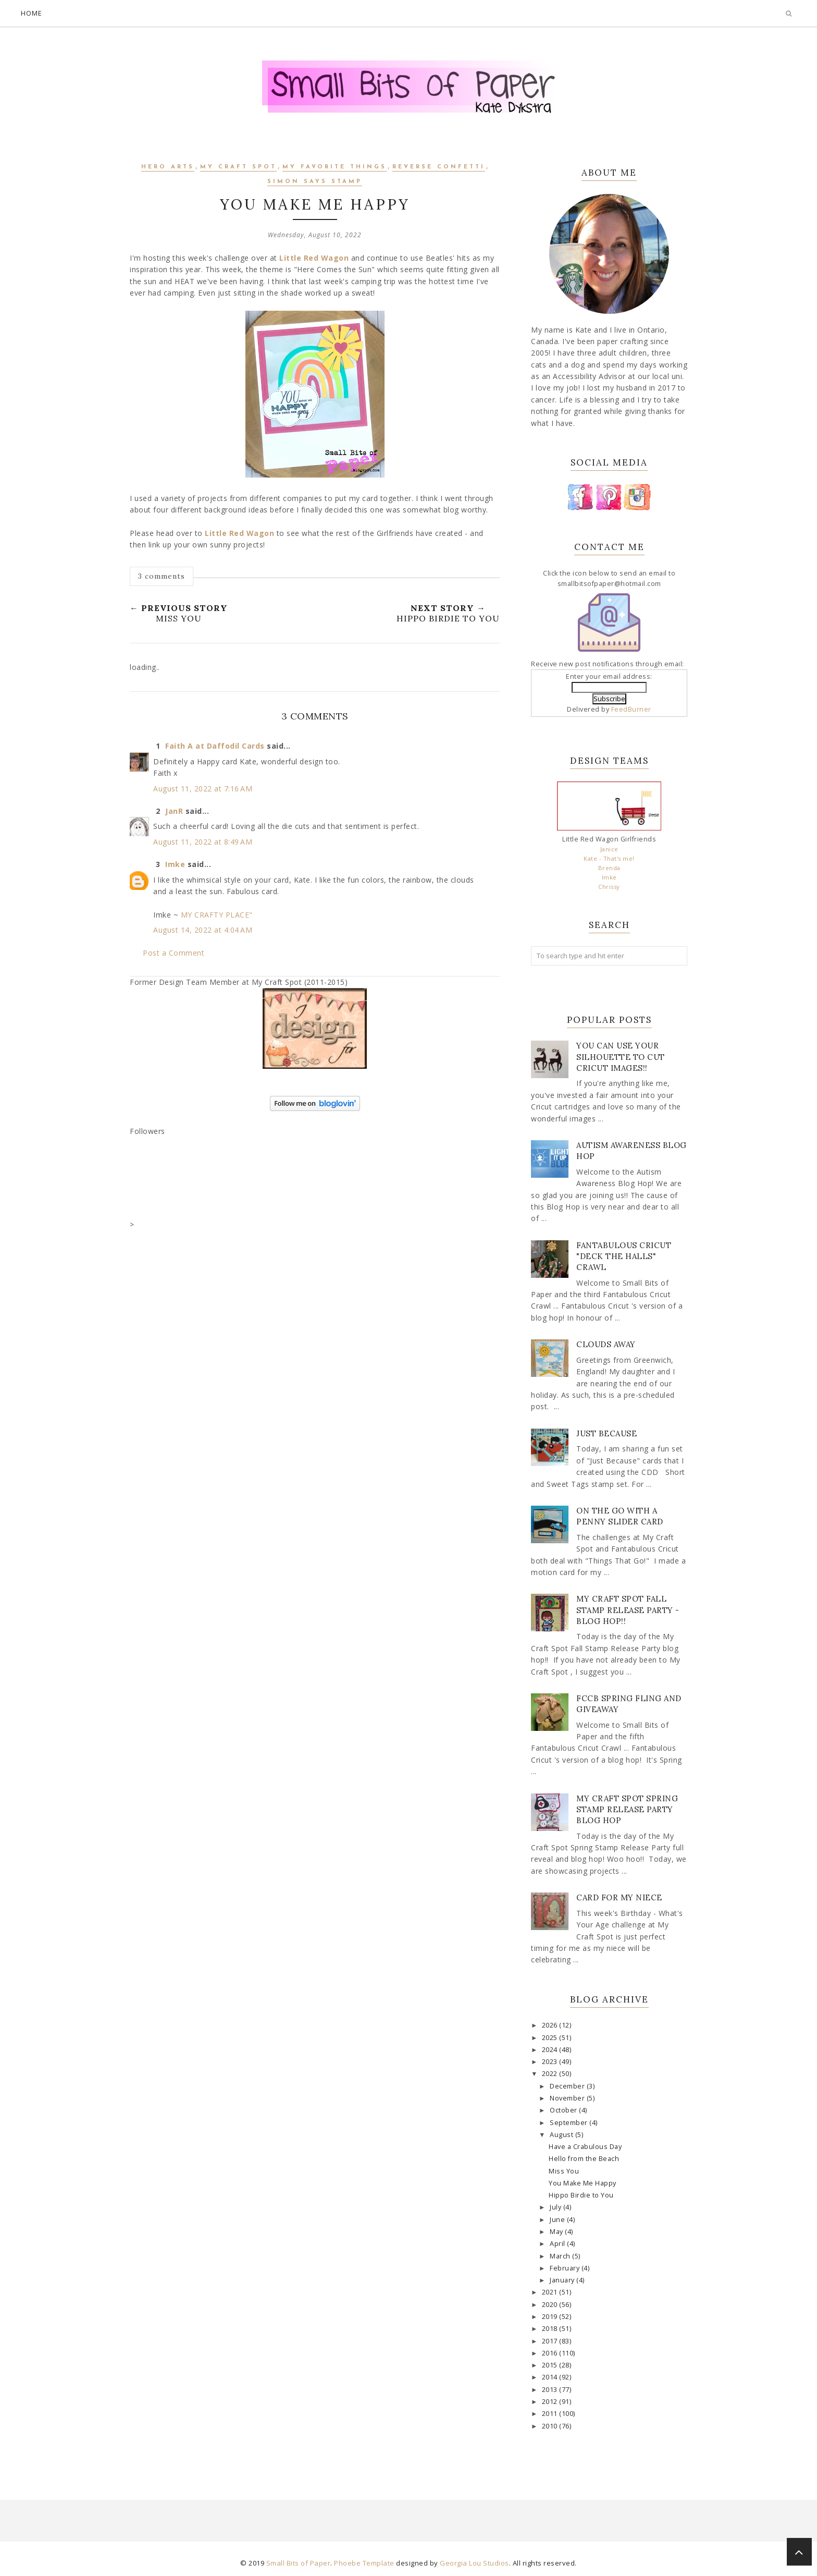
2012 (551, 2401)
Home (31, 13)
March (561, 2256)
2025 (551, 2037)
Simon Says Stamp (314, 182)
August (562, 2134)
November (568, 2098)
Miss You (564, 2171)
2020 (551, 2304)
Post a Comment (173, 953)
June (558, 2219)
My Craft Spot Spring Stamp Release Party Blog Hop (627, 1809)
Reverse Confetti (438, 167)
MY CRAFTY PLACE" (217, 915)
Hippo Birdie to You (581, 2195)
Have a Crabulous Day (585, 2146)
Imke (175, 864)
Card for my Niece (619, 1897)
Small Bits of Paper (298, 2563)
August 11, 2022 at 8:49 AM (202, 842)
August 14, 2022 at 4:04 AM (202, 930)
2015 (551, 2365)
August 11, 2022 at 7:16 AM (202, 788)
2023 (551, 2061)
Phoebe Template (364, 2563)
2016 (551, 2353)
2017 (551, 2341)
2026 (551, 2025)
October (564, 2110)
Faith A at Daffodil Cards (215, 746)
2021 (551, 2292)
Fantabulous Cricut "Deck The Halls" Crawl (623, 1256)
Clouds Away (606, 1344)
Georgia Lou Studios (474, 2563)
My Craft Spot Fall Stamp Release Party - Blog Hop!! (627, 1610)
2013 (551, 2389)
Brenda (609, 868)
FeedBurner (631, 709)
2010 (551, 2426)
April (558, 2243)
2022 (551, 2073)
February (565, 2268)
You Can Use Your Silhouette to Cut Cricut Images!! (620, 1056)
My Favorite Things (334, 167)
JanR (174, 811)
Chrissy (609, 886)
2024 (551, 2049)
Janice (609, 849)
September (569, 2122)
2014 (551, 2377)
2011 (551, 2413)
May (557, 2231)
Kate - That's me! (609, 858)
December (568, 2086)
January (563, 2280)
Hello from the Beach (584, 2158)
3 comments (161, 576)
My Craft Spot (238, 167)
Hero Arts (167, 167)
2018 (551, 2328)
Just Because (606, 1433)
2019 (551, 2316)
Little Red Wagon (314, 258)
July (556, 2207)
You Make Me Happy (582, 2183)
